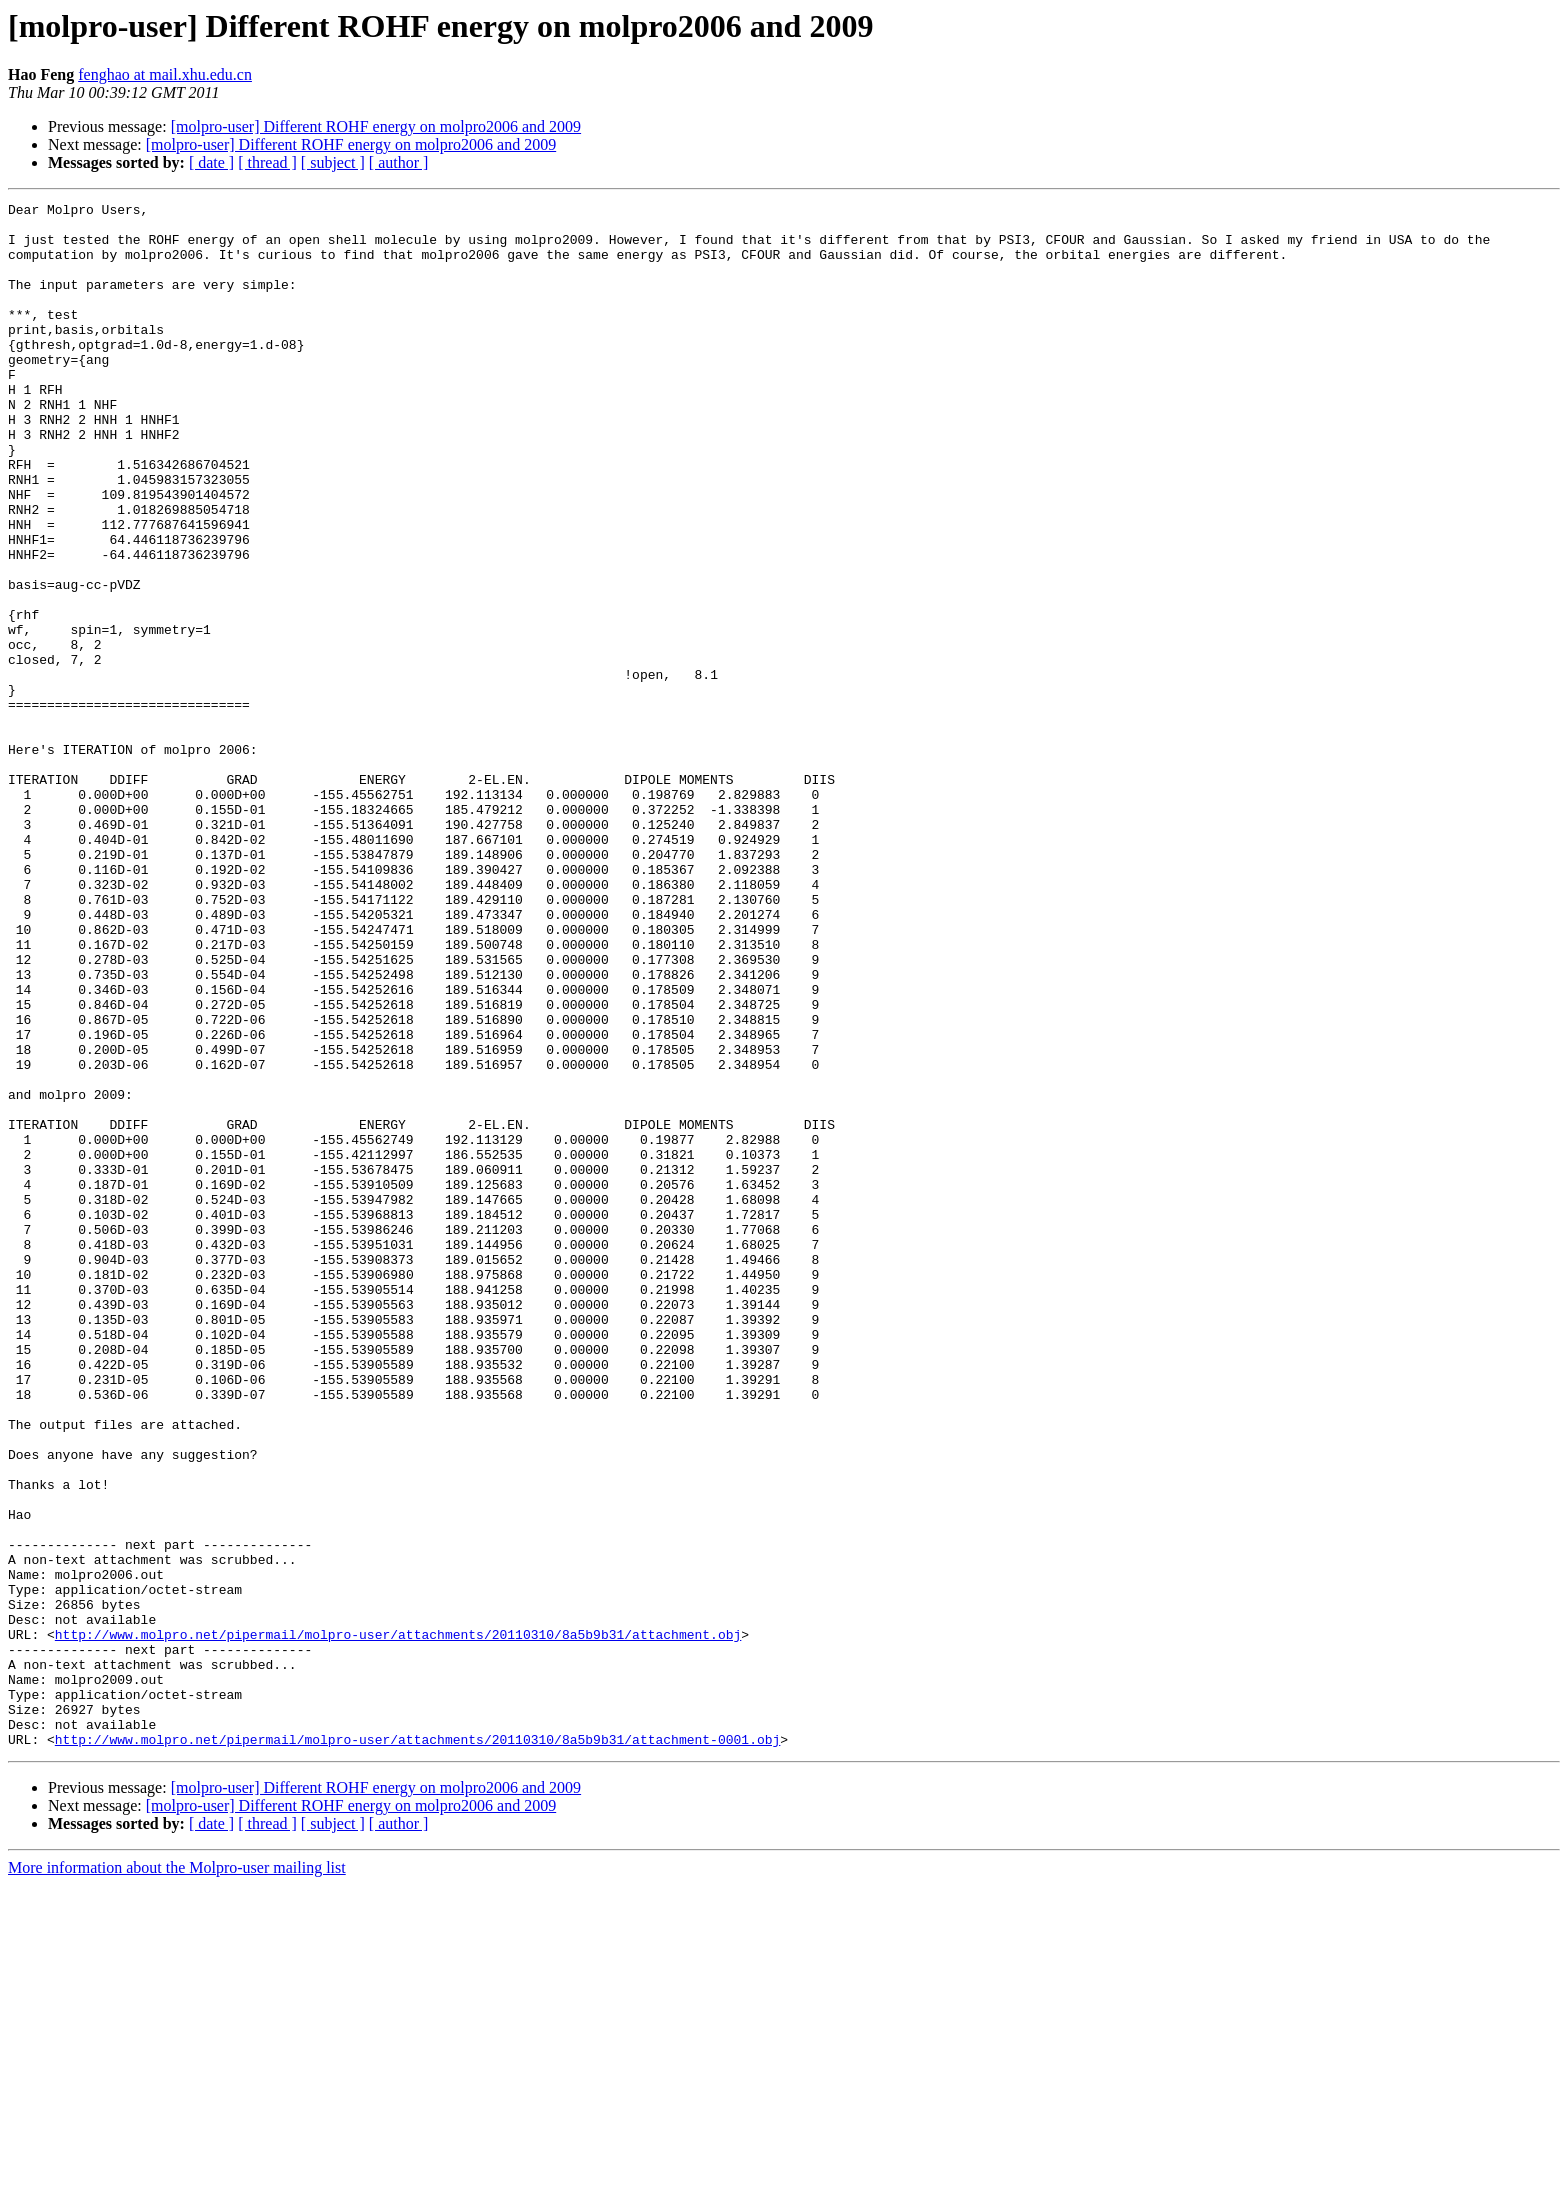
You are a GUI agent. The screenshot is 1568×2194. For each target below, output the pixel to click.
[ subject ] (333, 162)
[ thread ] (267, 162)
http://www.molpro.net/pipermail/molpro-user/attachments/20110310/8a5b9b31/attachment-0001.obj (417, 2048)
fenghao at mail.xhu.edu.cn (165, 74)
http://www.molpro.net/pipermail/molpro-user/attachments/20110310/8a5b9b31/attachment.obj (398, 1922)
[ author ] (399, 162)
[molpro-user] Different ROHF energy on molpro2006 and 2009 (376, 126)
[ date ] (211, 162)
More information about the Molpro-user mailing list (177, 2176)
